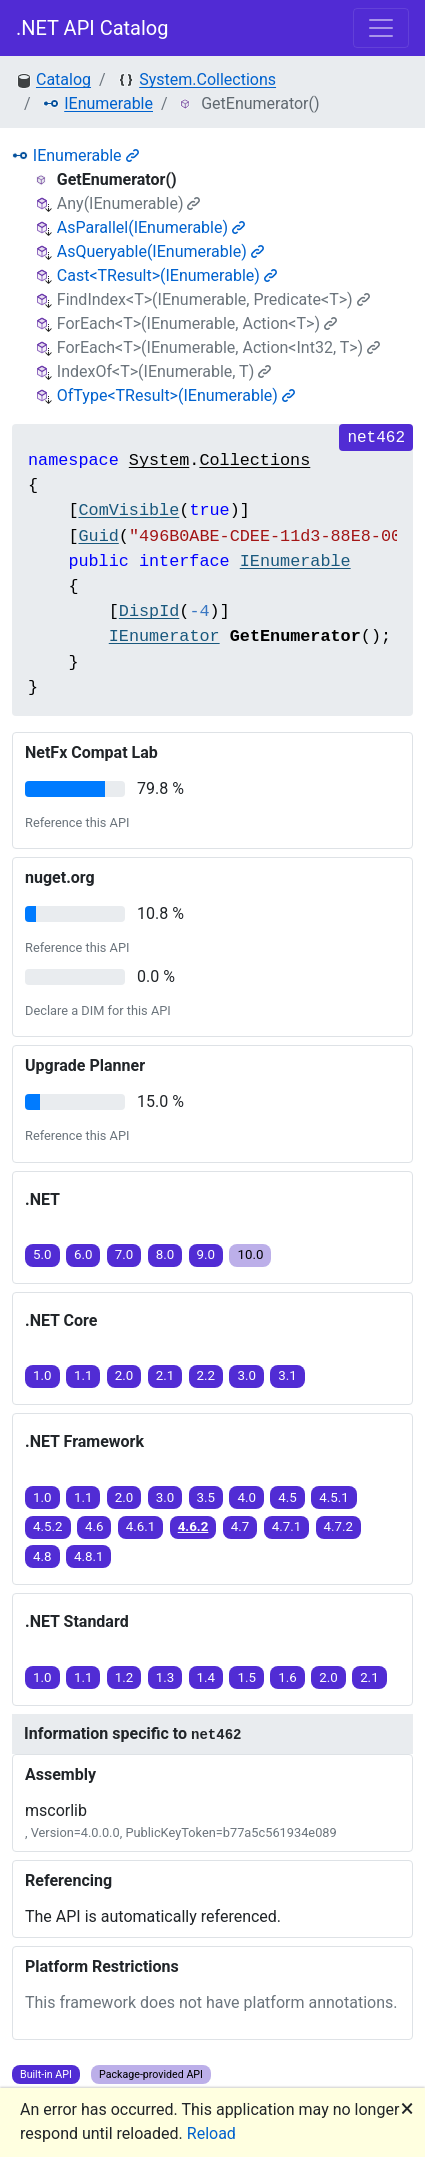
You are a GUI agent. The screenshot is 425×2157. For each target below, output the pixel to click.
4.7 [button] (240, 1526)
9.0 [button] (206, 1254)
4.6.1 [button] (141, 1526)
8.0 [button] (165, 1254)
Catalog (63, 79)
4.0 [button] (246, 1497)
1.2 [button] (124, 1677)
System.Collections (207, 79)
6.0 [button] (83, 1254)
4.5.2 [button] (48, 1526)
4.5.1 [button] (334, 1497)
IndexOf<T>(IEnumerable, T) (164, 371)
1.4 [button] (206, 1677)
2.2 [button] (206, 1375)
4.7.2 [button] (339, 1526)
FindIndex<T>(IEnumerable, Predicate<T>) (213, 299)
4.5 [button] (287, 1497)
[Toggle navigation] (381, 28)
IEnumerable (108, 103)
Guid (98, 536)
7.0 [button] (124, 1254)
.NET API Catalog (92, 28)
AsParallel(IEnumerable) (151, 227)
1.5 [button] (246, 1677)
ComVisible (128, 510)
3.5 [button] (206, 1497)
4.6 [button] (94, 1526)
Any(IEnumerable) (129, 203)
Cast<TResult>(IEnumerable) (167, 275)
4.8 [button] (42, 1556)
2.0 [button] (124, 1375)
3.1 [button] (287, 1375)
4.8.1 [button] (89, 1556)
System (159, 460)
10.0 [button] (250, 1254)
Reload (211, 2133)
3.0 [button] (246, 1375)
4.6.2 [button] (193, 1526)
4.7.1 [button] (287, 1526)
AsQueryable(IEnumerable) (160, 251)
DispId (149, 611)
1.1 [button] (83, 1375)
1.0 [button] (42, 1375)
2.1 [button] (165, 1375)
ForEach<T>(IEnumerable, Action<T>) (197, 323)
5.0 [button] (42, 1254)
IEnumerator (164, 636)
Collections (254, 460)
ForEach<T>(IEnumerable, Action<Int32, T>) (218, 347)
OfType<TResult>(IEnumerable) (176, 395)
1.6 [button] (287, 1677)
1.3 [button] (165, 1677)
